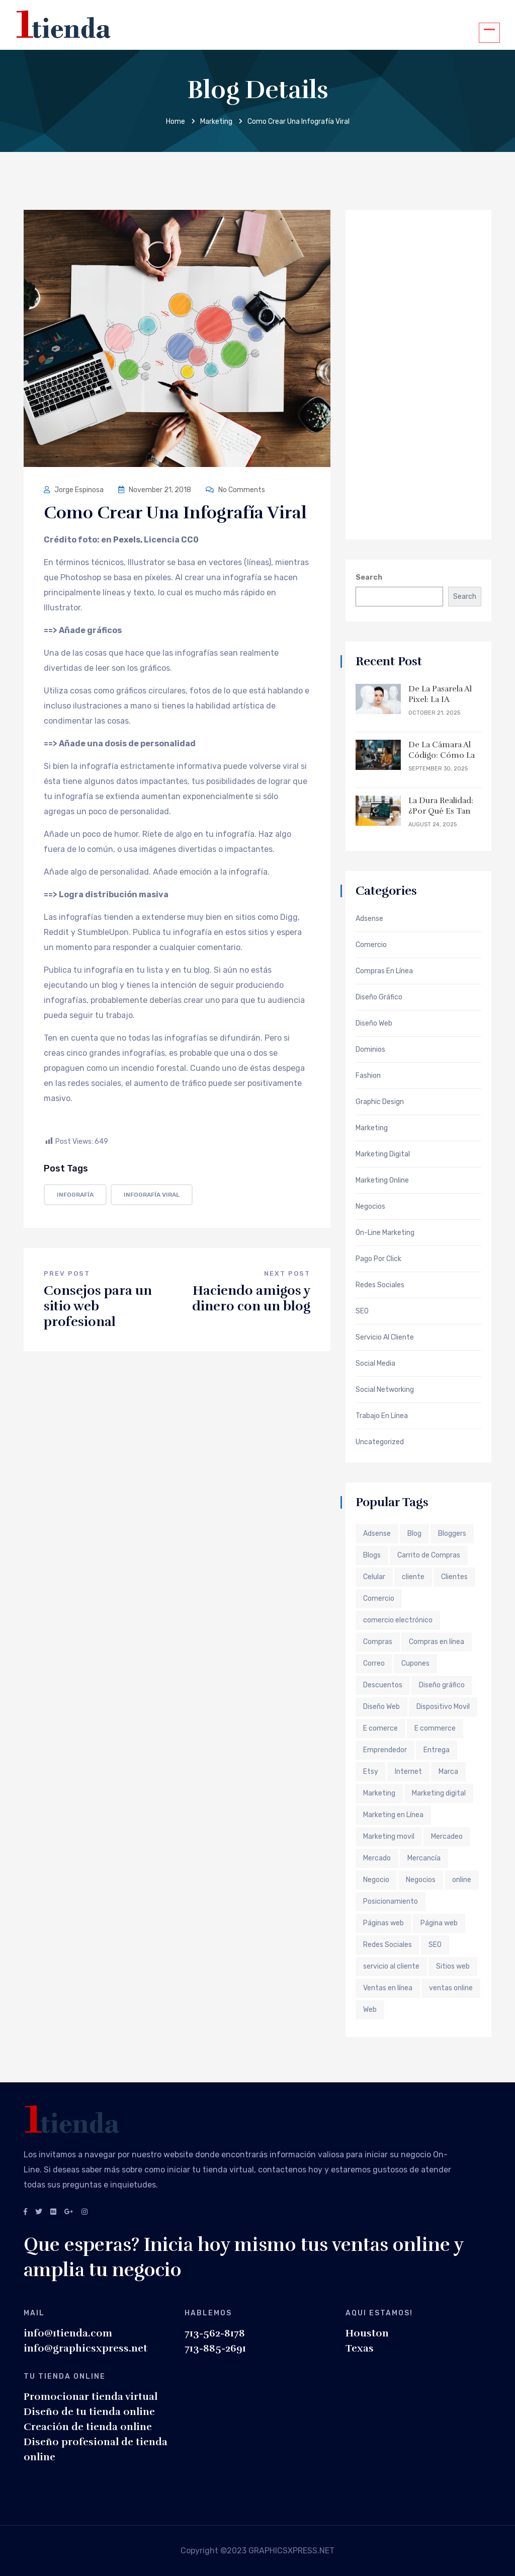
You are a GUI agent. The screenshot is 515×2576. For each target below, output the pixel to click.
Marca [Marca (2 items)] (448, 1771)
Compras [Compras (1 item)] (377, 1641)
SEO (362, 1311)
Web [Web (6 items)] (370, 2009)
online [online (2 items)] (461, 1880)
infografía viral (152, 1194)
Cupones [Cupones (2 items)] (415, 1663)
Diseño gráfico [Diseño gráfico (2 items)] (442, 1685)
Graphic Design (380, 1102)
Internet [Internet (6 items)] (408, 1771)
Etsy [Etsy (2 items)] (370, 1771)
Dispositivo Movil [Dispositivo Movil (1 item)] (443, 1706)
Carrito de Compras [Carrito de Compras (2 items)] (428, 1555)
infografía (75, 1194)
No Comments (235, 490)
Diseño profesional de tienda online (95, 2449)
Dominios (370, 1049)
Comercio (371, 945)
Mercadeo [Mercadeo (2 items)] (447, 1836)
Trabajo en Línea (382, 1416)
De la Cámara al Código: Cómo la (441, 750)
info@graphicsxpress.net (85, 2348)
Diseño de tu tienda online (89, 2411)
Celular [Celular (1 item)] (374, 1577)
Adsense (369, 918)
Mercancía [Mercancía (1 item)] (424, 1858)
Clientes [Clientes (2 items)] (454, 1577)
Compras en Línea (384, 971)
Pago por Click (378, 1259)
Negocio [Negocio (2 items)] (376, 1880)
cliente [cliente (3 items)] (413, 1577)
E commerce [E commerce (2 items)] (435, 1728)
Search (369, 577)
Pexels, (127, 539)
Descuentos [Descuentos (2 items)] (382, 1685)
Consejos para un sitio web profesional (98, 1306)
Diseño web (374, 1023)
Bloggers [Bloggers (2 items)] (452, 1533)
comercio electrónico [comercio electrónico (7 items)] (398, 1620)
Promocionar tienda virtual (90, 2396)
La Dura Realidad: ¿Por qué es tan (440, 806)
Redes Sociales (380, 1285)
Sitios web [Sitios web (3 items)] (453, 1966)
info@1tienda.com (68, 2333)
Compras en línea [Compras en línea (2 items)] (436, 1641)
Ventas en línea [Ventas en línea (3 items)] (387, 1988)
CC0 (190, 539)
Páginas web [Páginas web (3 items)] (383, 1923)
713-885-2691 (215, 2348)
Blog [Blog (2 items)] (414, 1533)
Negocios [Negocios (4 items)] (421, 1880)
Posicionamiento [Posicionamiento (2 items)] (390, 1901)
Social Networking (385, 1389)
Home (175, 121)
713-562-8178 (215, 2333)
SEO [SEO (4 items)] (435, 1944)
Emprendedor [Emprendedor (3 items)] (385, 1750)
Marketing (216, 121)
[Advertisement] (418, 373)
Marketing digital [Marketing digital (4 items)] (439, 1793)
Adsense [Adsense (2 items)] (377, 1533)
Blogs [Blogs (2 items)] (372, 1555)
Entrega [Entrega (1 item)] (436, 1750)
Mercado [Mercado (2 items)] (377, 1858)
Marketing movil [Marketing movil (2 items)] (388, 1836)
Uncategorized (380, 1442)
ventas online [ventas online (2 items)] (451, 1988)
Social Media (375, 1363)
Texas (360, 2348)
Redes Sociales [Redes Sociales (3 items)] (387, 1944)
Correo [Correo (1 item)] (374, 1663)
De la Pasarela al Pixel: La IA (440, 694)
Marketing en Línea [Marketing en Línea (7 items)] (393, 1815)
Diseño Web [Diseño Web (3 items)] (381, 1706)
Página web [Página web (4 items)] (439, 1923)
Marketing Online (382, 1180)
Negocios (370, 1206)
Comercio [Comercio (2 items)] (378, 1598)
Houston (367, 2333)
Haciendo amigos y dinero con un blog (251, 1298)
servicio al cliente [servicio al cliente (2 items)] (391, 1966)
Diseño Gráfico (379, 997)
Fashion (368, 1075)
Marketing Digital (383, 1154)
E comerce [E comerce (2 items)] (380, 1728)
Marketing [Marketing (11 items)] (379, 1793)
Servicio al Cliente (385, 1337)
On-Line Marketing (385, 1232)
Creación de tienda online (88, 2427)
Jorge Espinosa (74, 490)
